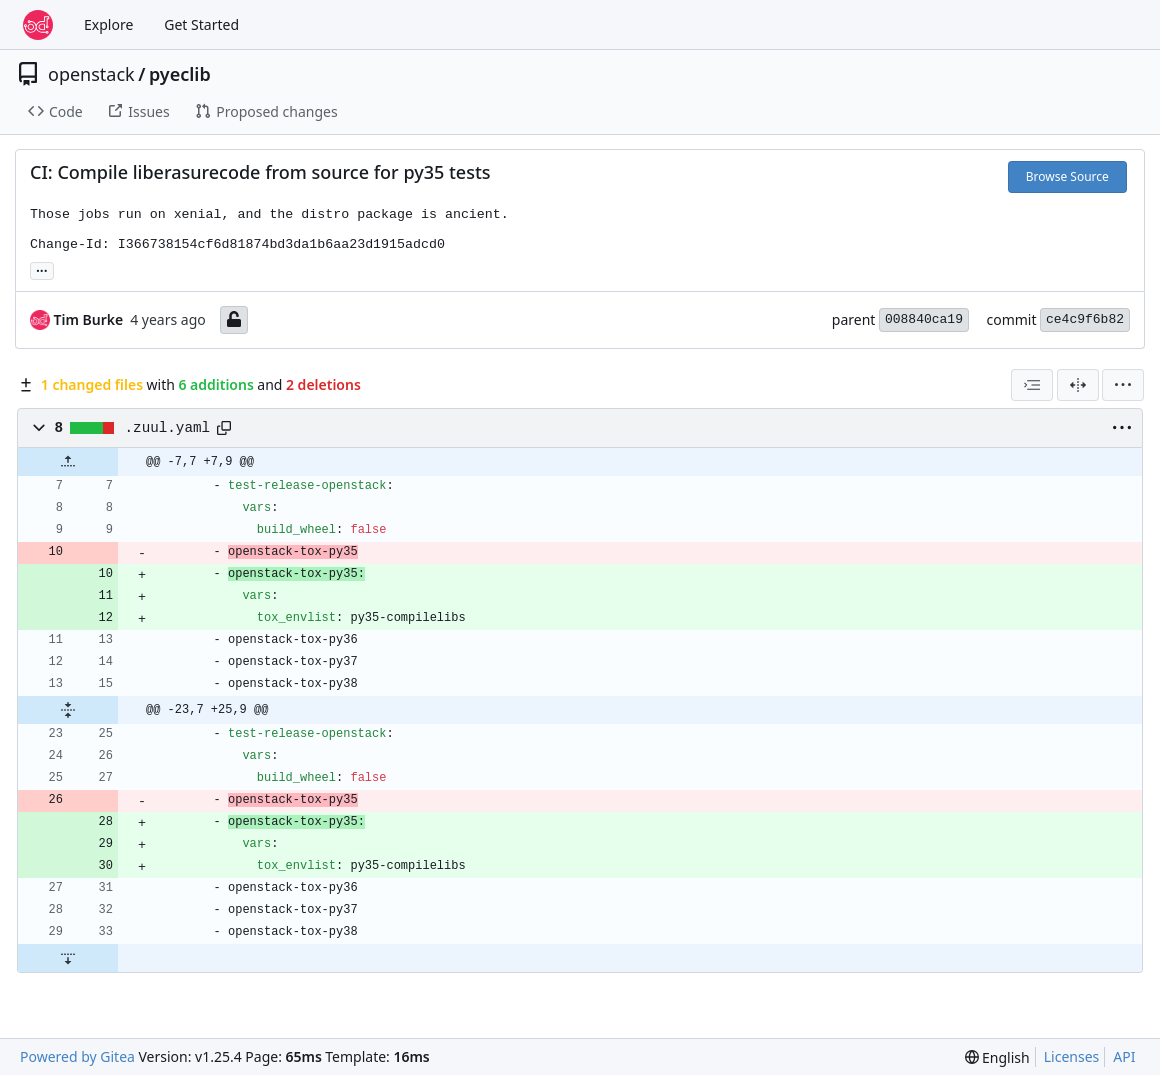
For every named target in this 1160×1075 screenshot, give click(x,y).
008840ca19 (924, 319)
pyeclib (180, 74)
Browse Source (1067, 176)
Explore (108, 24)
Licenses (1072, 1056)
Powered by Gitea (77, 1056)
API (1124, 1056)
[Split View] (1078, 385)
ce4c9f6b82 (1085, 319)
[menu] (1123, 385)
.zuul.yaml (168, 428)
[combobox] (1032, 385)
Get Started (201, 24)
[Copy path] (224, 428)
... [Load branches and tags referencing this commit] (42, 269)
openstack (91, 74)
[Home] (38, 25)
